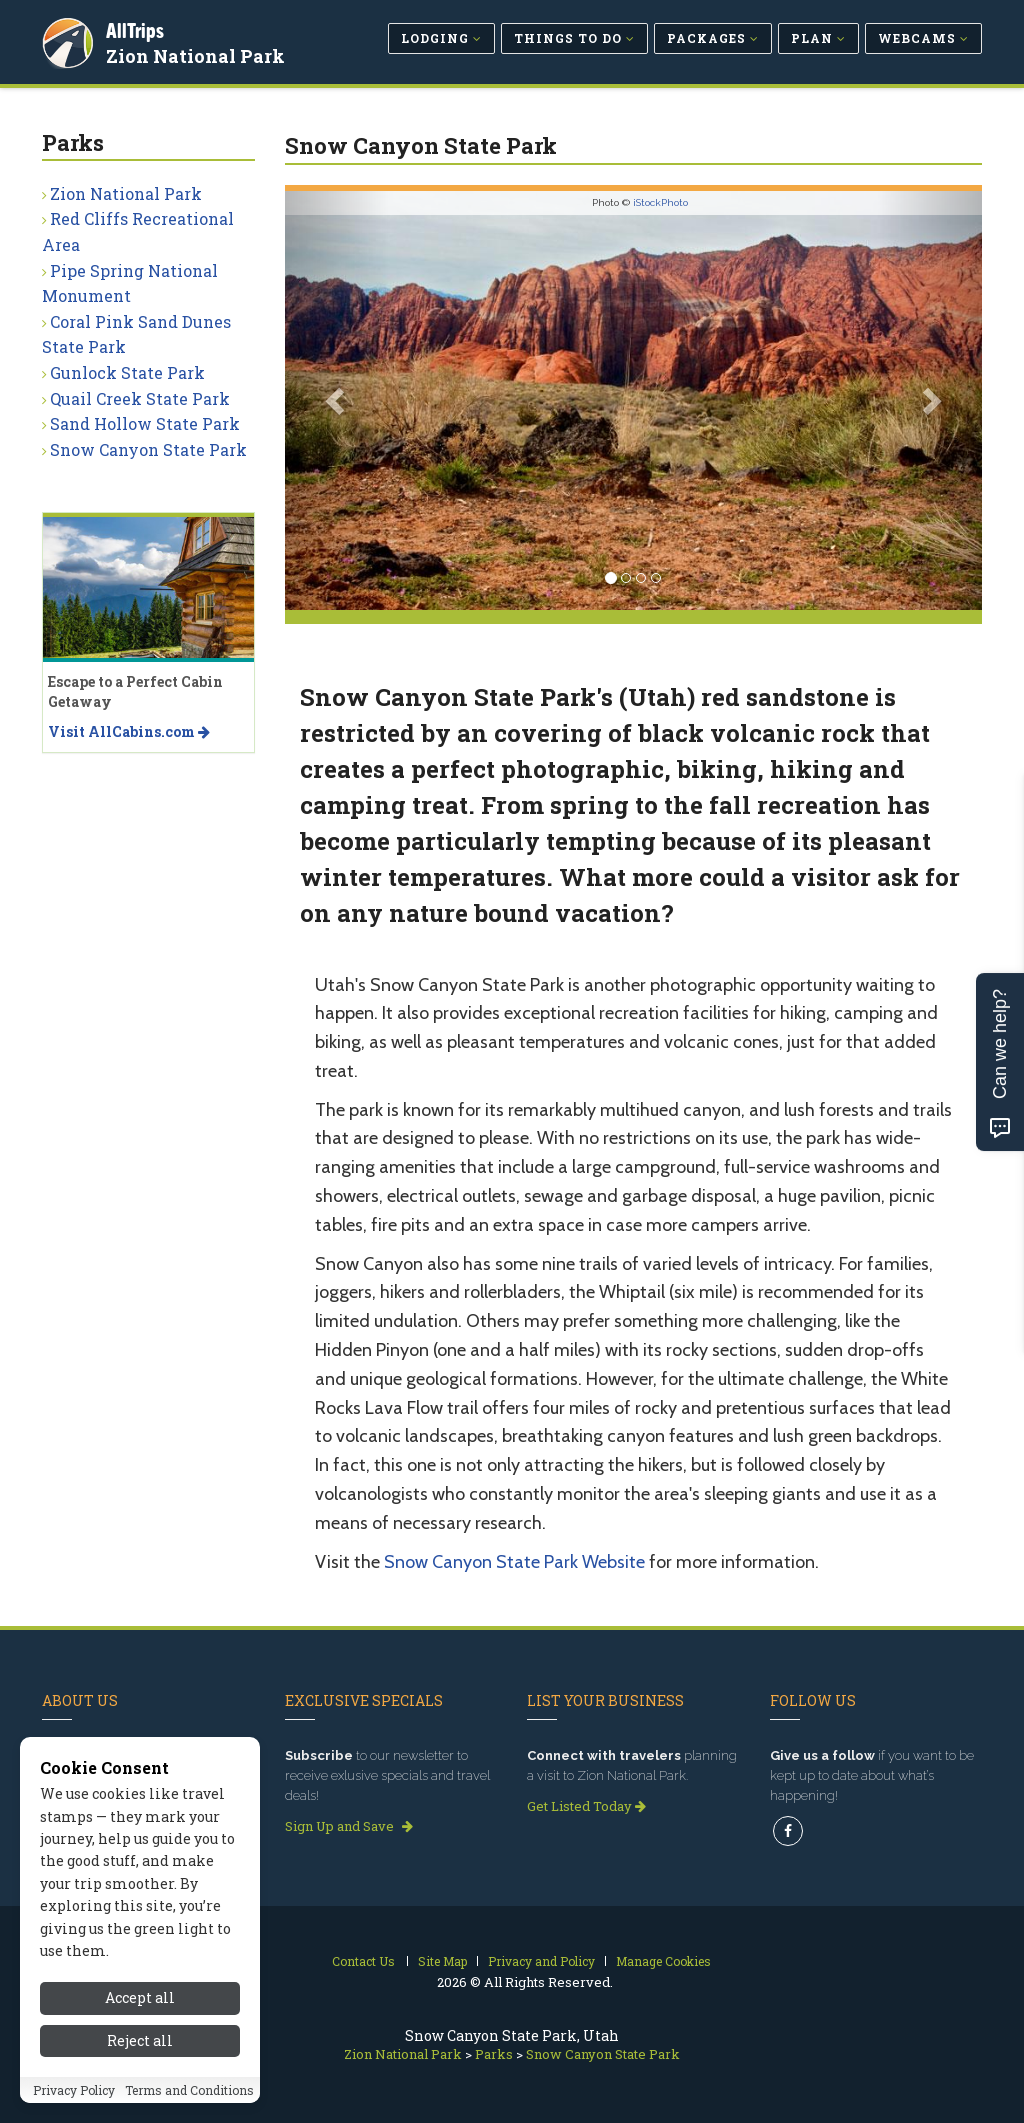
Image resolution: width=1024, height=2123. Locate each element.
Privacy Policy (74, 2090)
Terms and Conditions (189, 2090)
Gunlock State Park (127, 372)
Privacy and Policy (541, 1961)
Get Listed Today (586, 1806)
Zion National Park (197, 54)
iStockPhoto (660, 202)
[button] (337, 400)
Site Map (442, 1961)
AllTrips (137, 28)
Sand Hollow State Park (145, 423)
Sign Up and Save (349, 1826)
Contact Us (363, 1961)
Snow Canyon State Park (148, 449)
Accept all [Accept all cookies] (140, 1997)
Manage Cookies (663, 1961)
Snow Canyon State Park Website (514, 1562)
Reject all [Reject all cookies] (140, 2040)
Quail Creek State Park (140, 398)
